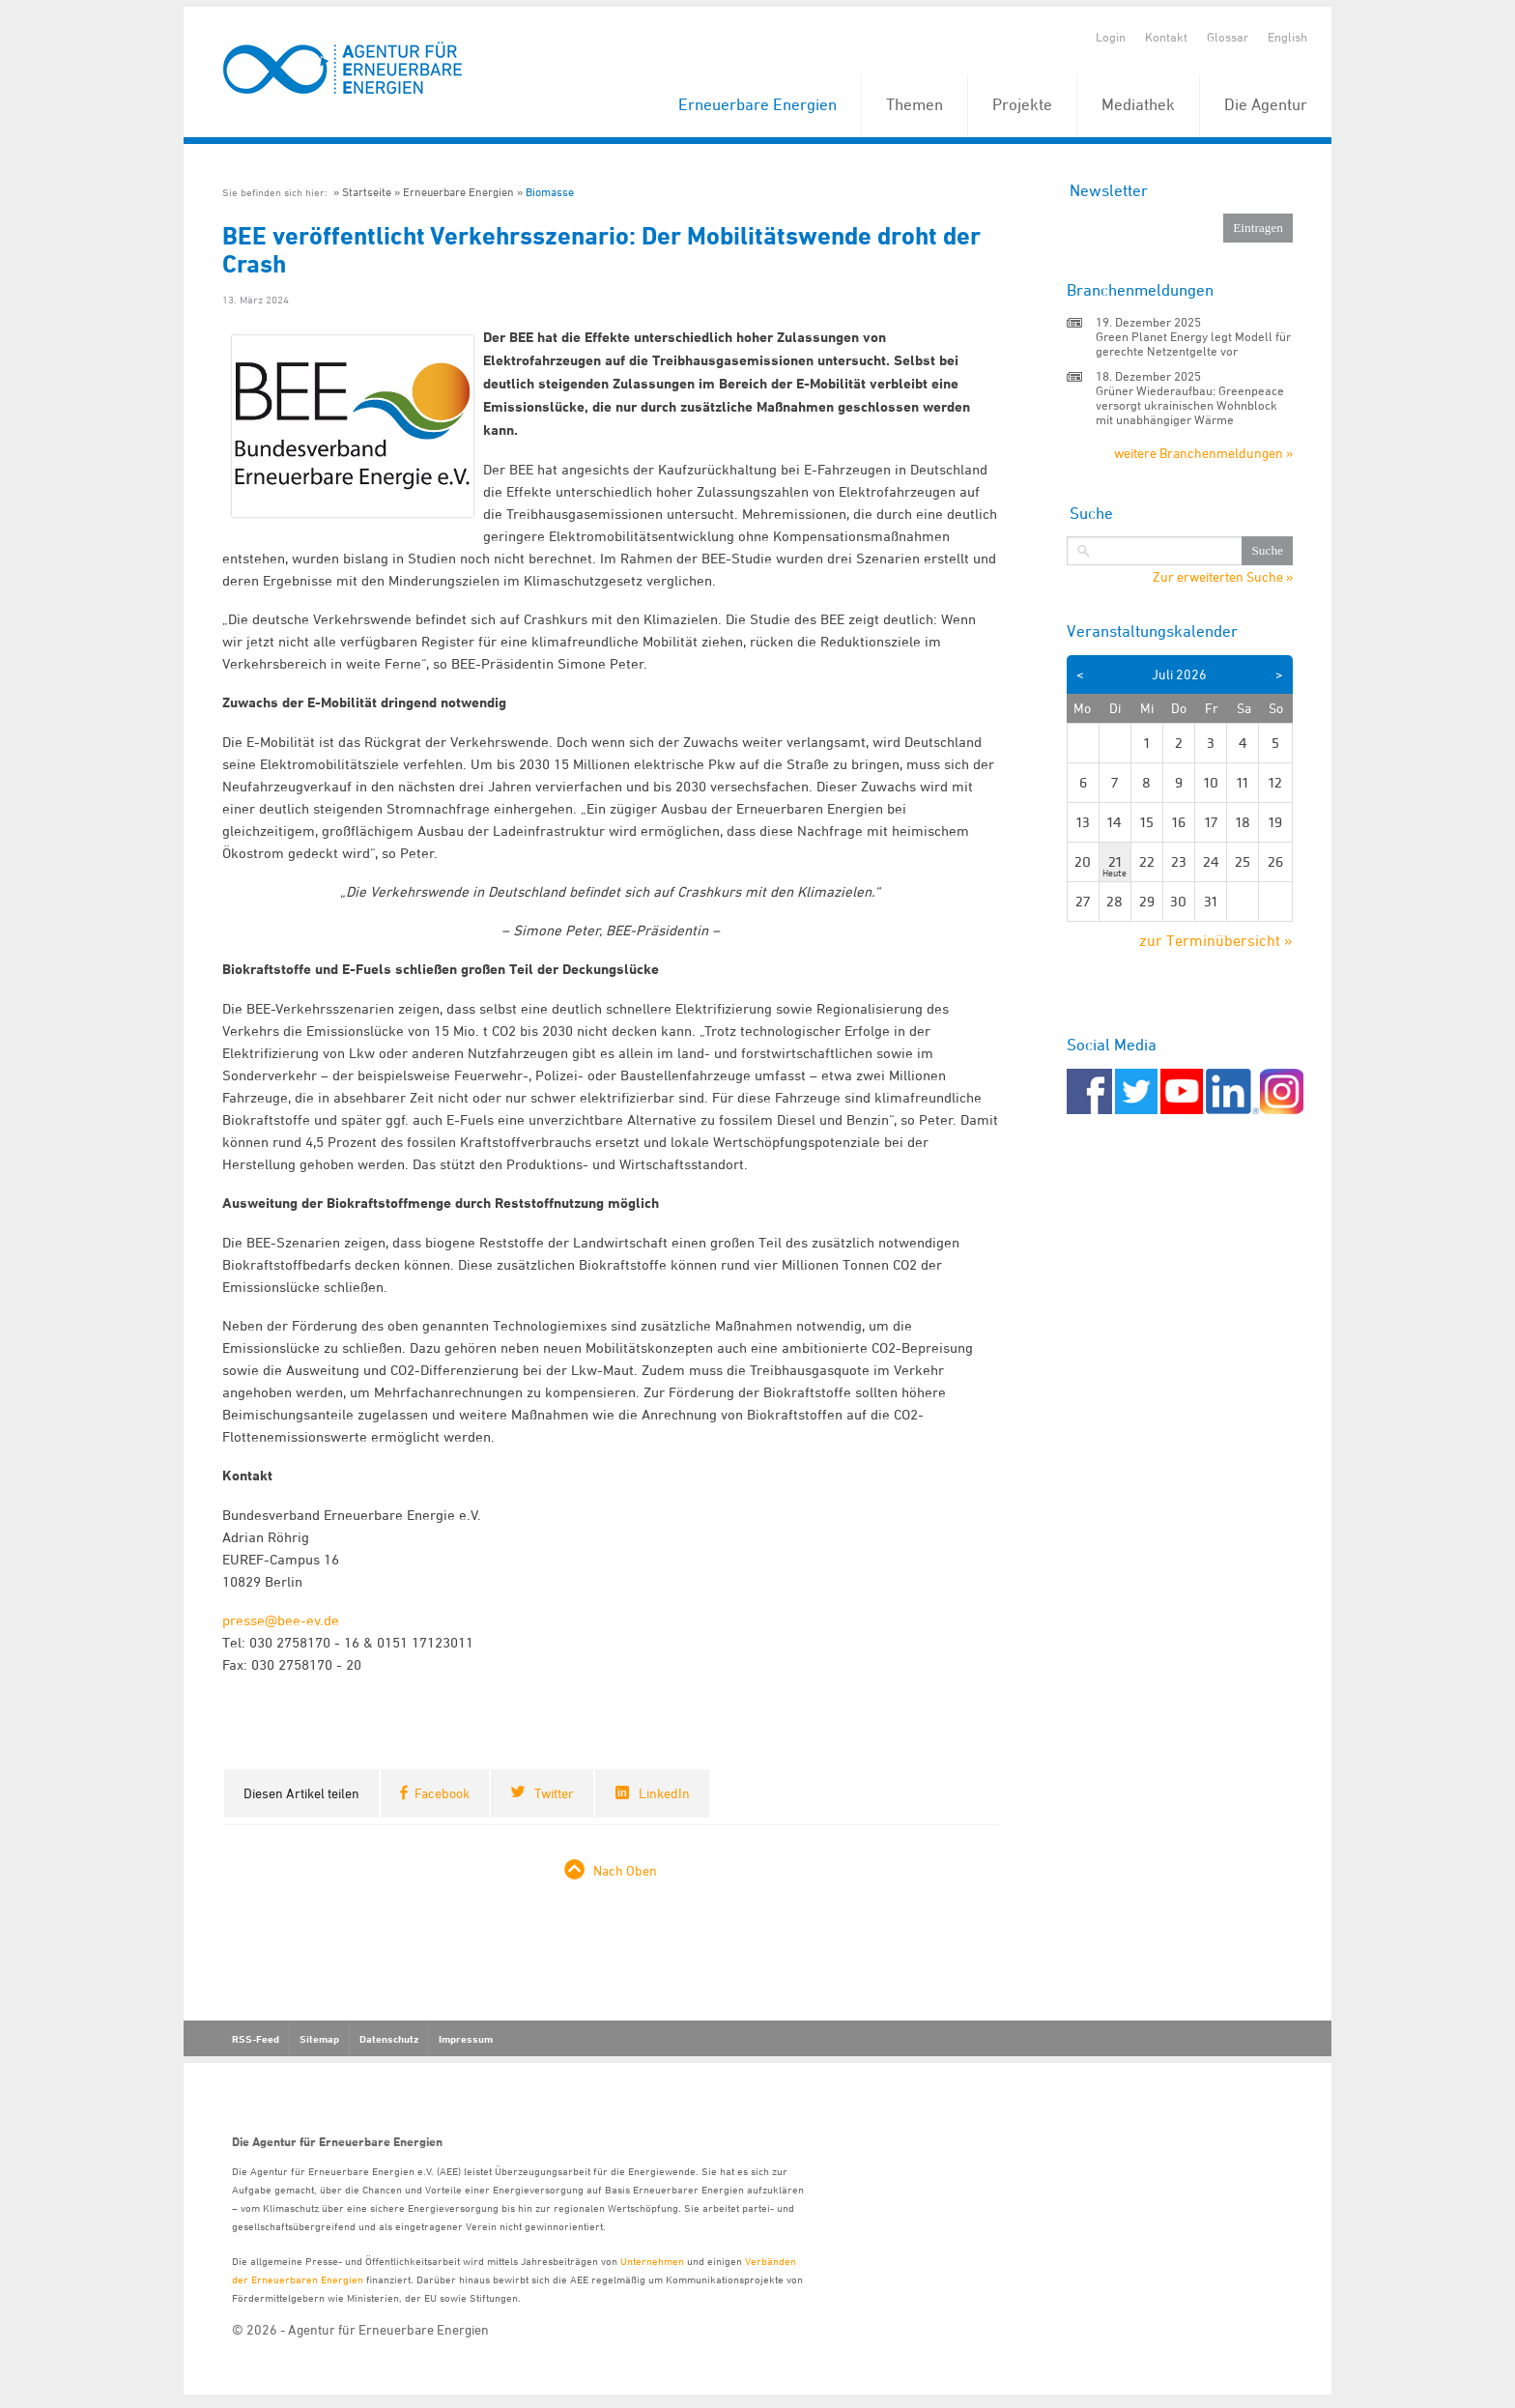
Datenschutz (388, 2039)
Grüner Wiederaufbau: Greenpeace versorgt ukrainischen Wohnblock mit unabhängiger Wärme (1190, 405)
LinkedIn (664, 1793)
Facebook (442, 1793)
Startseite (366, 192)
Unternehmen (652, 2260)
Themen (914, 104)
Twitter (554, 1793)
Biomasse (550, 192)
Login (1111, 36)
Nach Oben (625, 1870)
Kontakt (1166, 36)
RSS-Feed (255, 2039)
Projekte (1022, 104)
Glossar (1227, 36)
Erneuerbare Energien (757, 104)
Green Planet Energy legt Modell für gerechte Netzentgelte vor (1193, 343)
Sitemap (319, 2039)
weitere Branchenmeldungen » (1203, 452)
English (1287, 36)
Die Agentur (1265, 104)
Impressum (466, 2039)
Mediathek (1138, 104)
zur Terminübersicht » (1216, 940)
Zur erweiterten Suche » (1223, 577)
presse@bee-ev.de (280, 1620)
